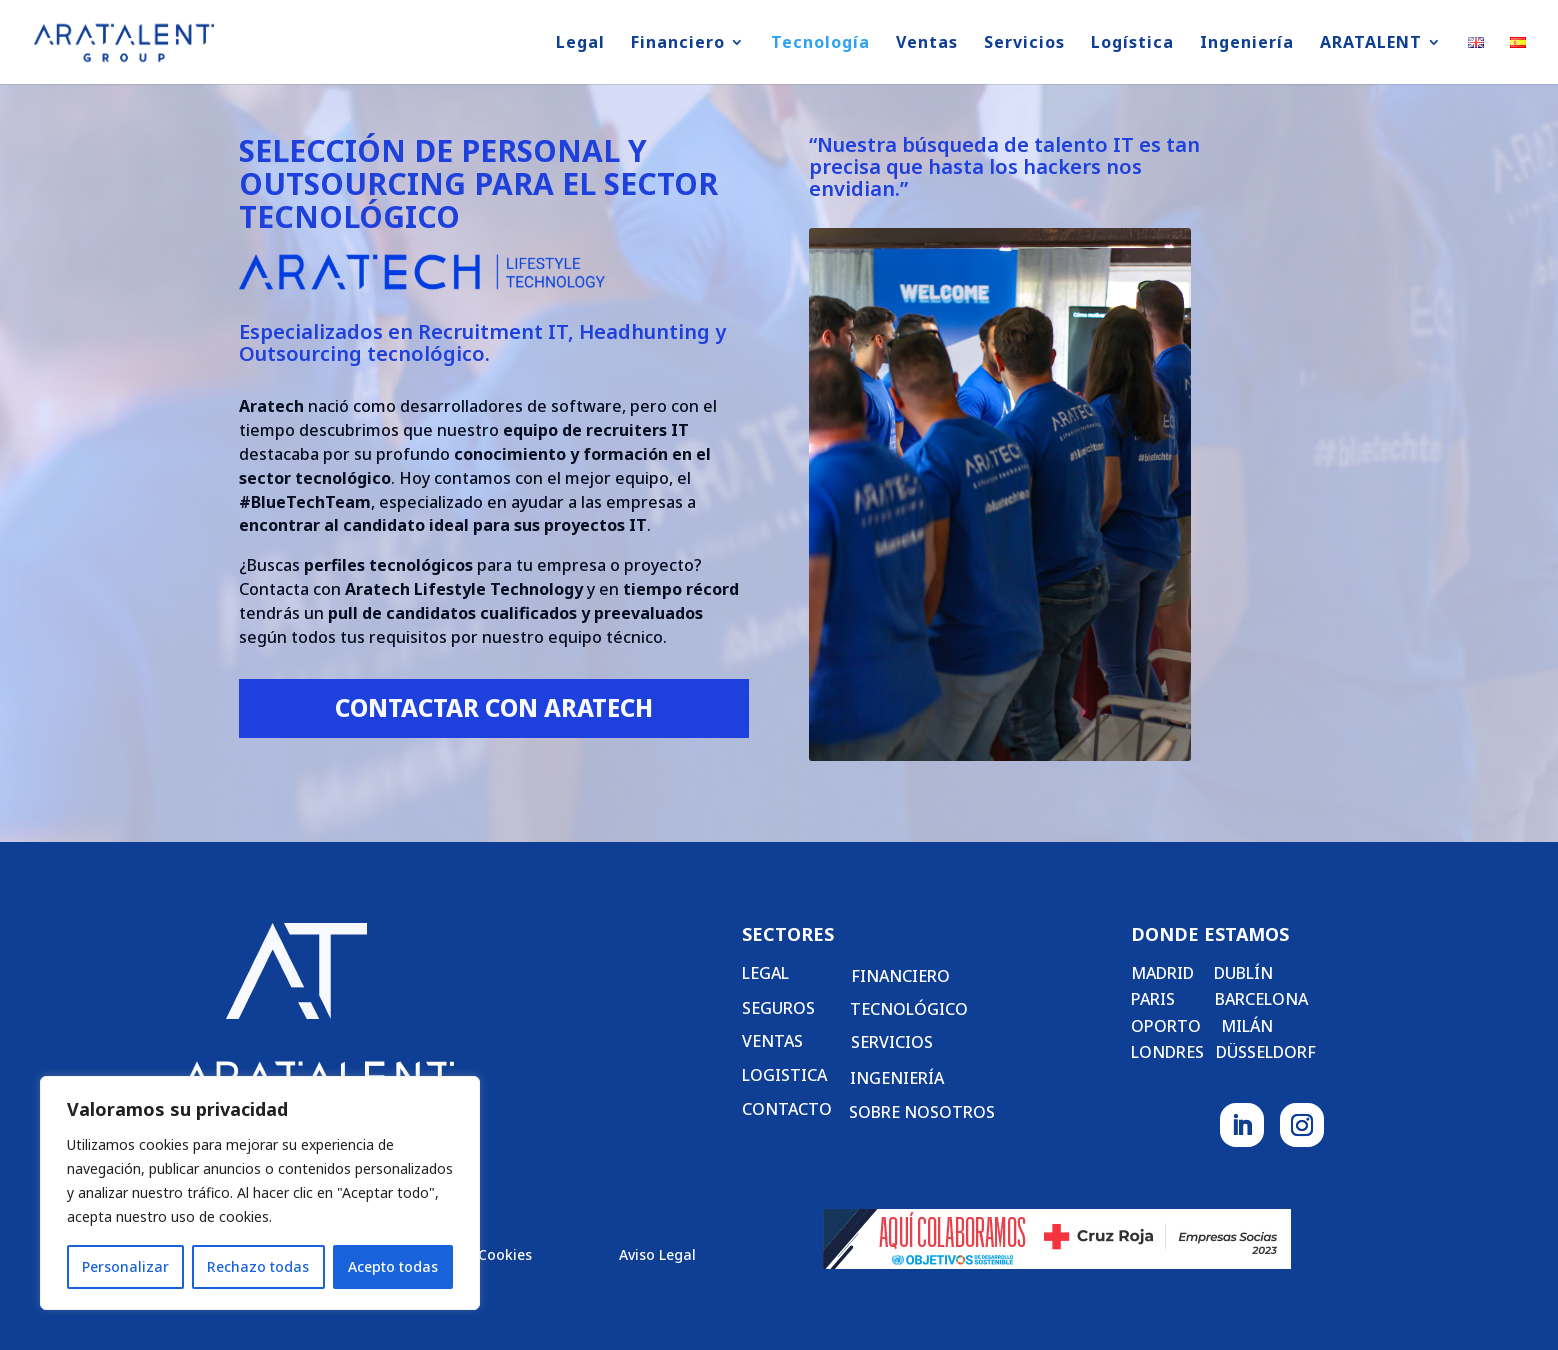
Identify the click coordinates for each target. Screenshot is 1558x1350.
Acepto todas (393, 1266)
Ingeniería (1247, 44)
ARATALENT (1371, 44)
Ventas (927, 44)
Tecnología (820, 44)
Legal (580, 44)
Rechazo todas (258, 1266)
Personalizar (125, 1266)
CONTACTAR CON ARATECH (494, 707)
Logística (1132, 44)
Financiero (678, 44)
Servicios (1024, 44)
